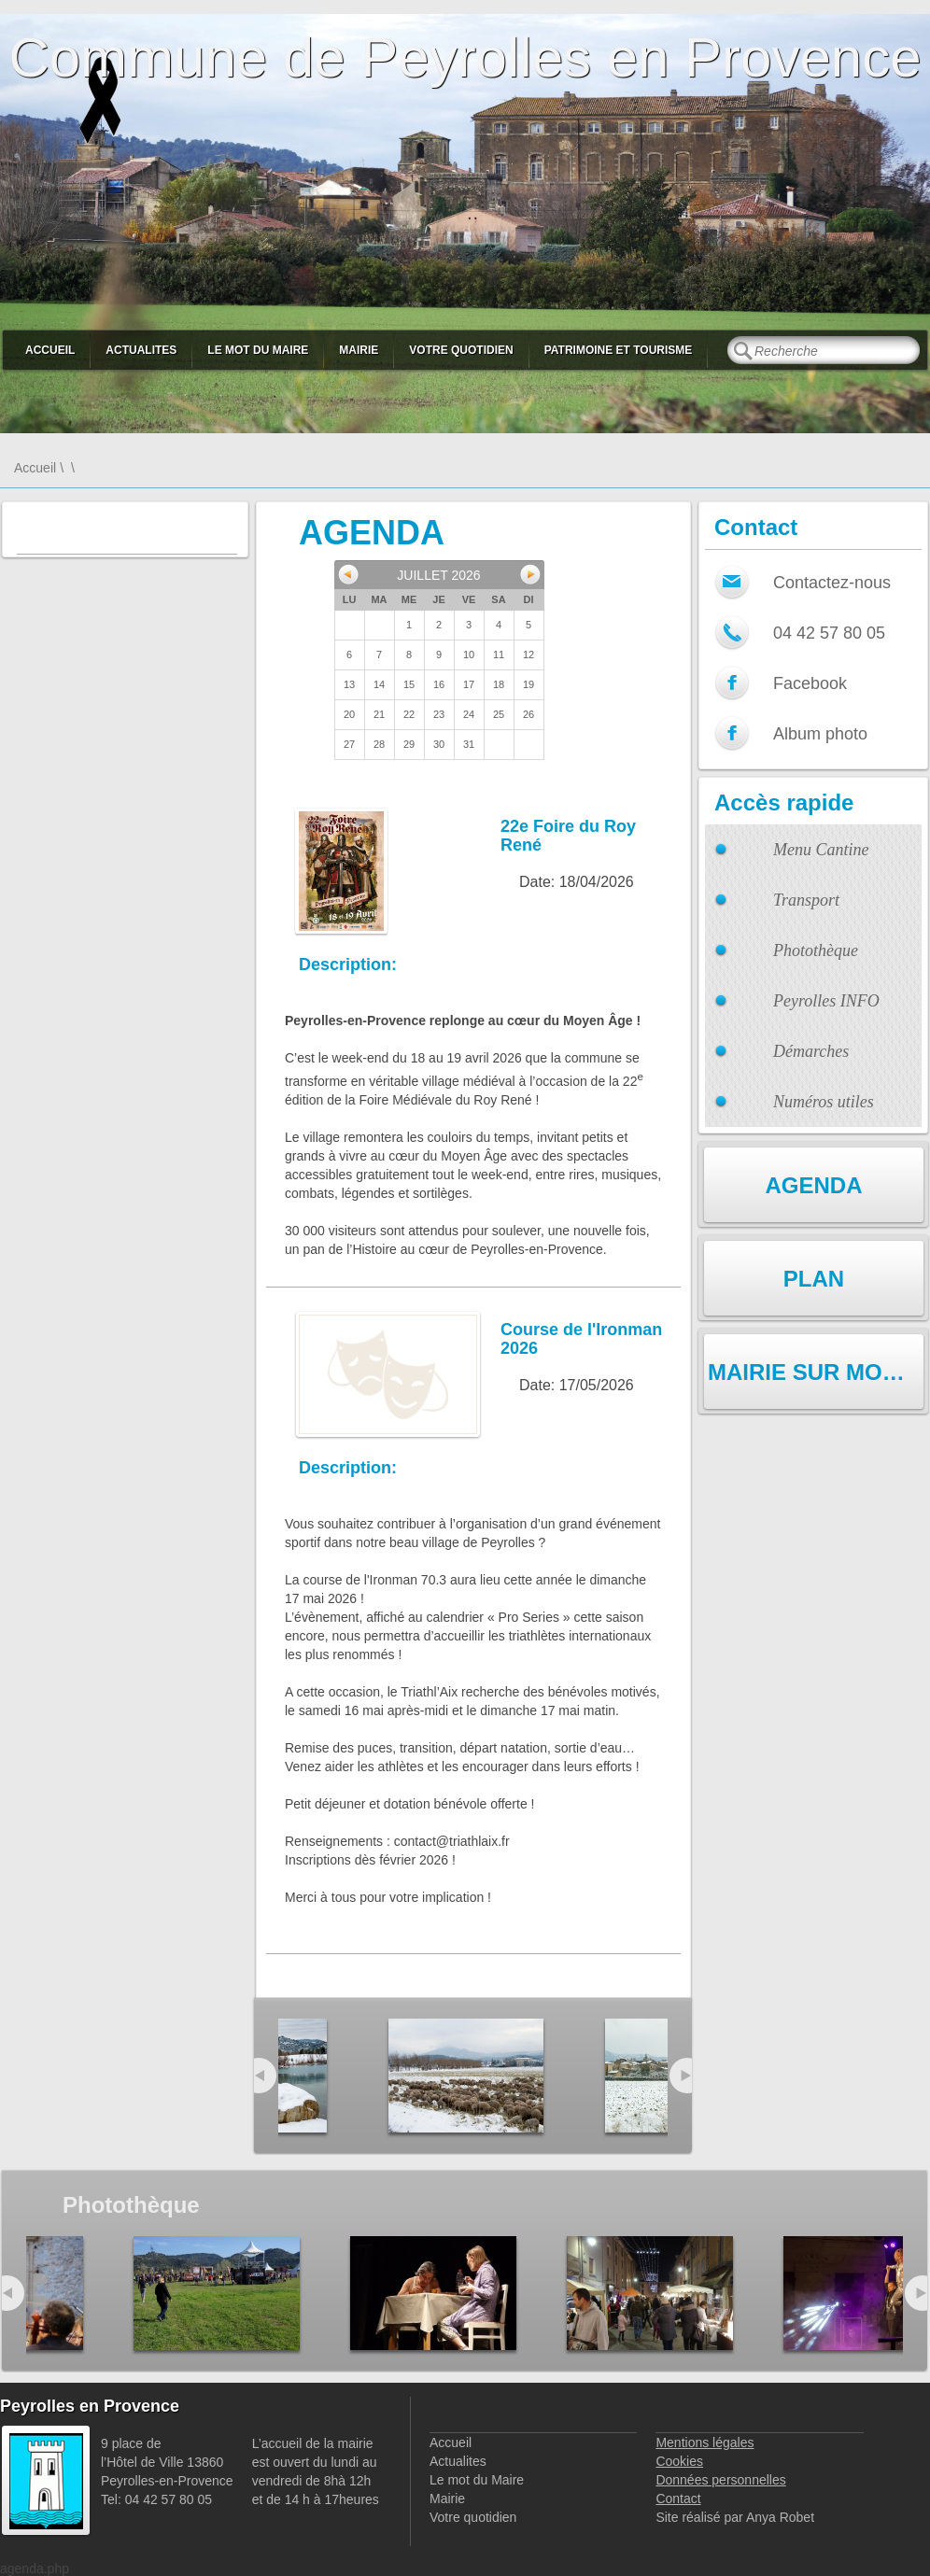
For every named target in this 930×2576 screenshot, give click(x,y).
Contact (677, 2498)
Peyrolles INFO (826, 1001)
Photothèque (815, 950)
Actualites (141, 350)
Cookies (679, 2461)
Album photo (820, 734)
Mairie (358, 350)
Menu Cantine (820, 849)
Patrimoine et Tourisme (618, 350)
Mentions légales (704, 2442)
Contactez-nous (832, 582)
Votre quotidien (461, 350)
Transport (806, 900)
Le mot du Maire (257, 350)
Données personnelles (720, 2479)
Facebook (810, 683)
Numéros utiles (823, 1101)
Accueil (50, 350)
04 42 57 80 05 (829, 633)
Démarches (811, 1051)
